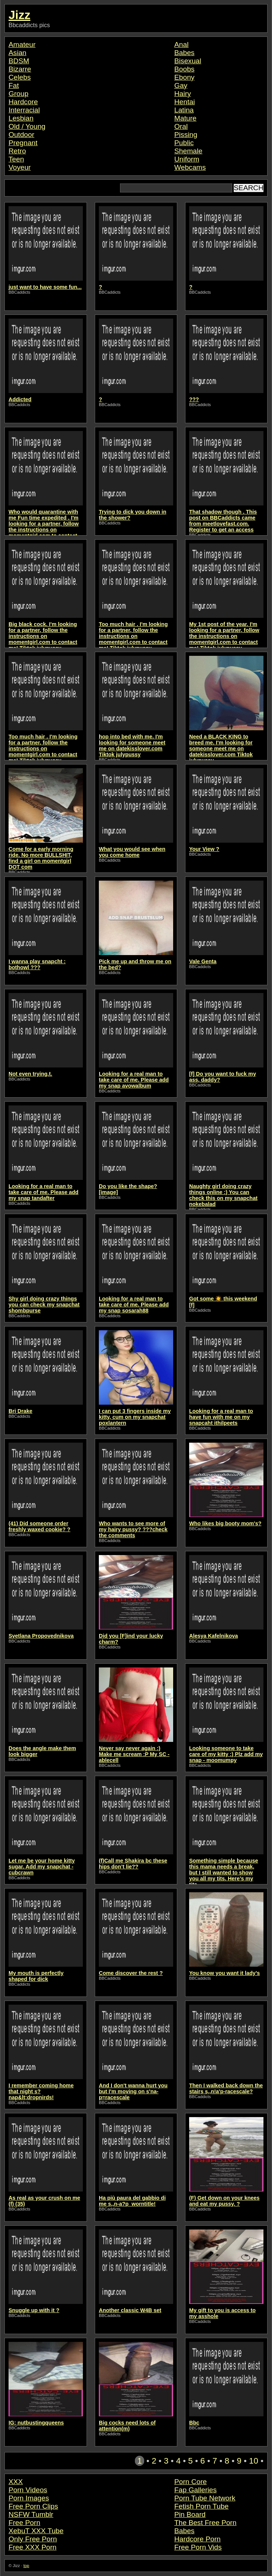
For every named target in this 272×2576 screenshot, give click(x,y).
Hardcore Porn (197, 2539)
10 (253, 2460)
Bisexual (187, 61)
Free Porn (24, 2522)
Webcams (190, 167)
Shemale (188, 151)
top (26, 2565)
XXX (16, 2482)
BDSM (19, 61)
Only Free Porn (33, 2539)
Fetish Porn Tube (201, 2506)
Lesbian (21, 118)
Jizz (19, 15)
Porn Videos (28, 2490)
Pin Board (189, 2514)
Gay (180, 85)
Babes (184, 53)
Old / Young (27, 126)
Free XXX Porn (32, 2547)
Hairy (182, 94)
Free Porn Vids (198, 2547)
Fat (14, 85)
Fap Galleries (195, 2490)
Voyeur (20, 167)
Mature (185, 118)
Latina (184, 110)
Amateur (22, 44)
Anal (181, 44)
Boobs (184, 69)
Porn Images (29, 2498)
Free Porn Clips (33, 2506)
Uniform (186, 159)
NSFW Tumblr (31, 2514)
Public (184, 143)
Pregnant (23, 143)
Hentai (184, 102)
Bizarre (20, 69)
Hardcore (23, 102)
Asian (17, 53)
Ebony (184, 77)
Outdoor (21, 134)
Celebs (20, 77)
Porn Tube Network (204, 2498)
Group (18, 94)
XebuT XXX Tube (36, 2531)
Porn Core (190, 2482)
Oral (181, 126)
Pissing (185, 134)
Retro (17, 151)
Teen (16, 159)
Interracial (24, 110)
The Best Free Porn (205, 2522)
